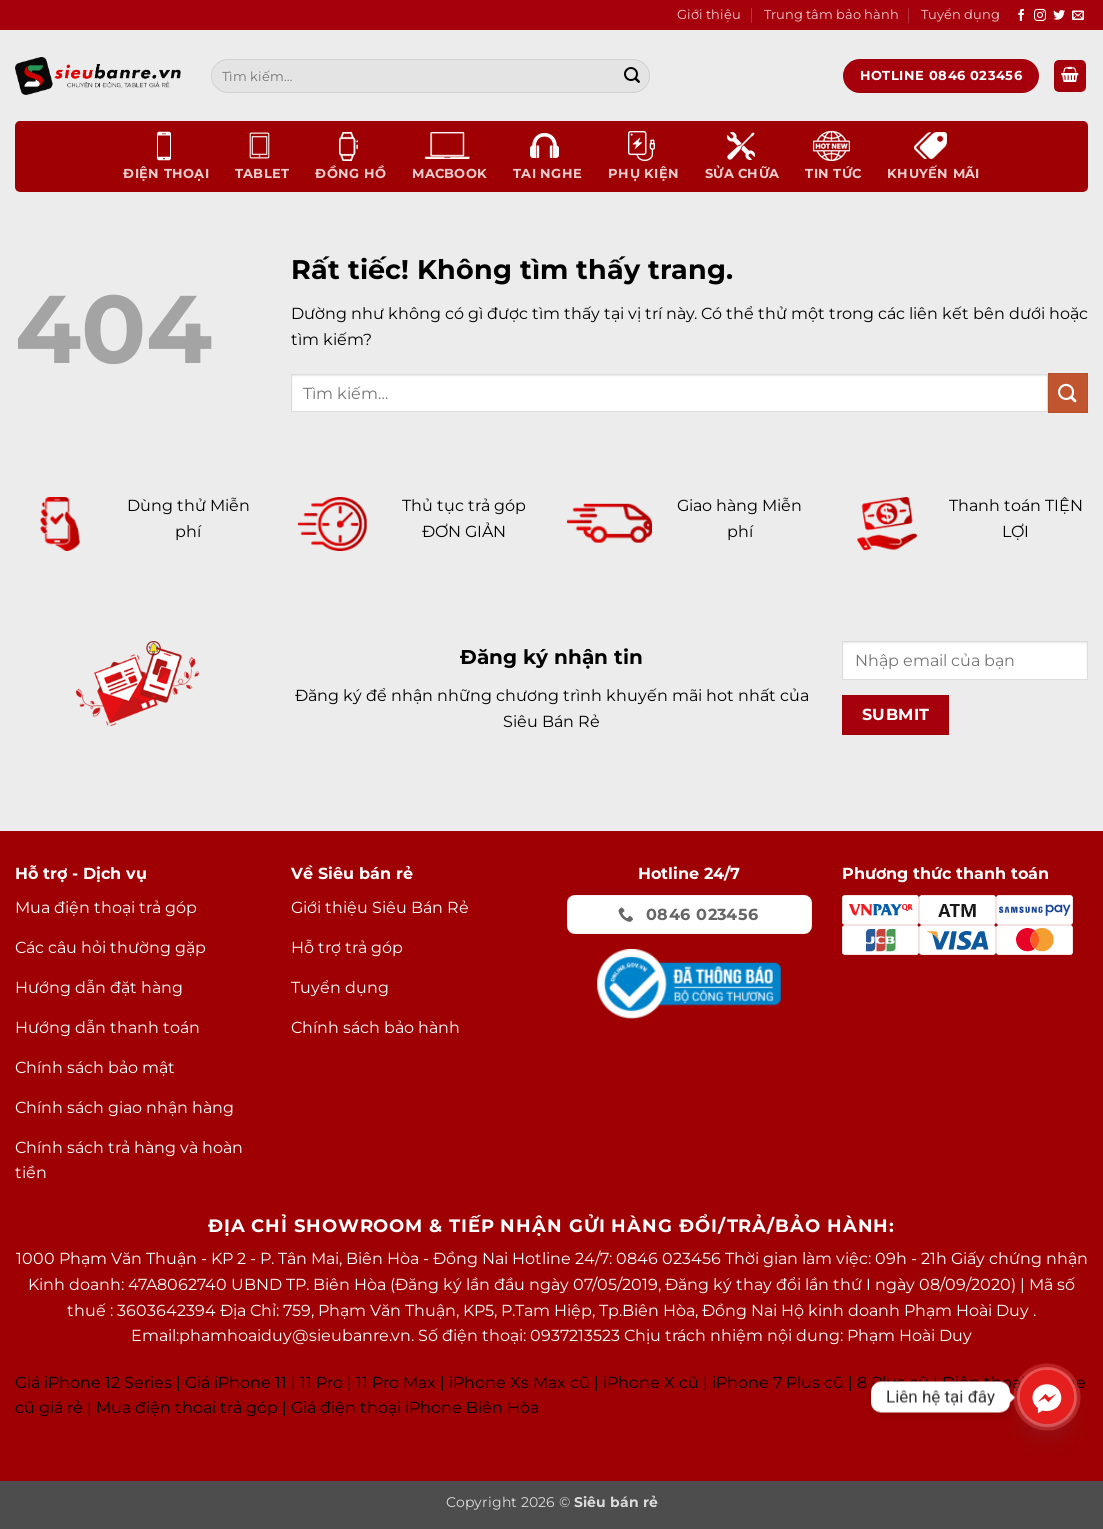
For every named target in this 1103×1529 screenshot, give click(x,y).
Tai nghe (547, 156)
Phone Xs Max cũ (521, 1382)
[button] (1070, 76)
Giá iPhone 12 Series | (98, 1382)
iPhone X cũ (651, 1382)
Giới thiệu (709, 14)
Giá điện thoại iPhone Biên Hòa (415, 1407)
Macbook (449, 156)
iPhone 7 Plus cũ (778, 1382)
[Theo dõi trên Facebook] (1021, 16)
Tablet (262, 156)
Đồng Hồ (350, 156)
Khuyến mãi (933, 156)
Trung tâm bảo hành (831, 14)
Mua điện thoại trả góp (187, 1407)
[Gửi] (632, 76)
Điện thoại (166, 156)
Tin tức (833, 156)
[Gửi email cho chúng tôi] (1078, 16)
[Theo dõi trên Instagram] (1040, 16)
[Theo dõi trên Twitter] (1059, 16)
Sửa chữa (742, 156)
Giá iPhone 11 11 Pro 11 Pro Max (310, 1382)
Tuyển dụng (960, 14)
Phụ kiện (643, 156)
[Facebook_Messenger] (1047, 1397)
